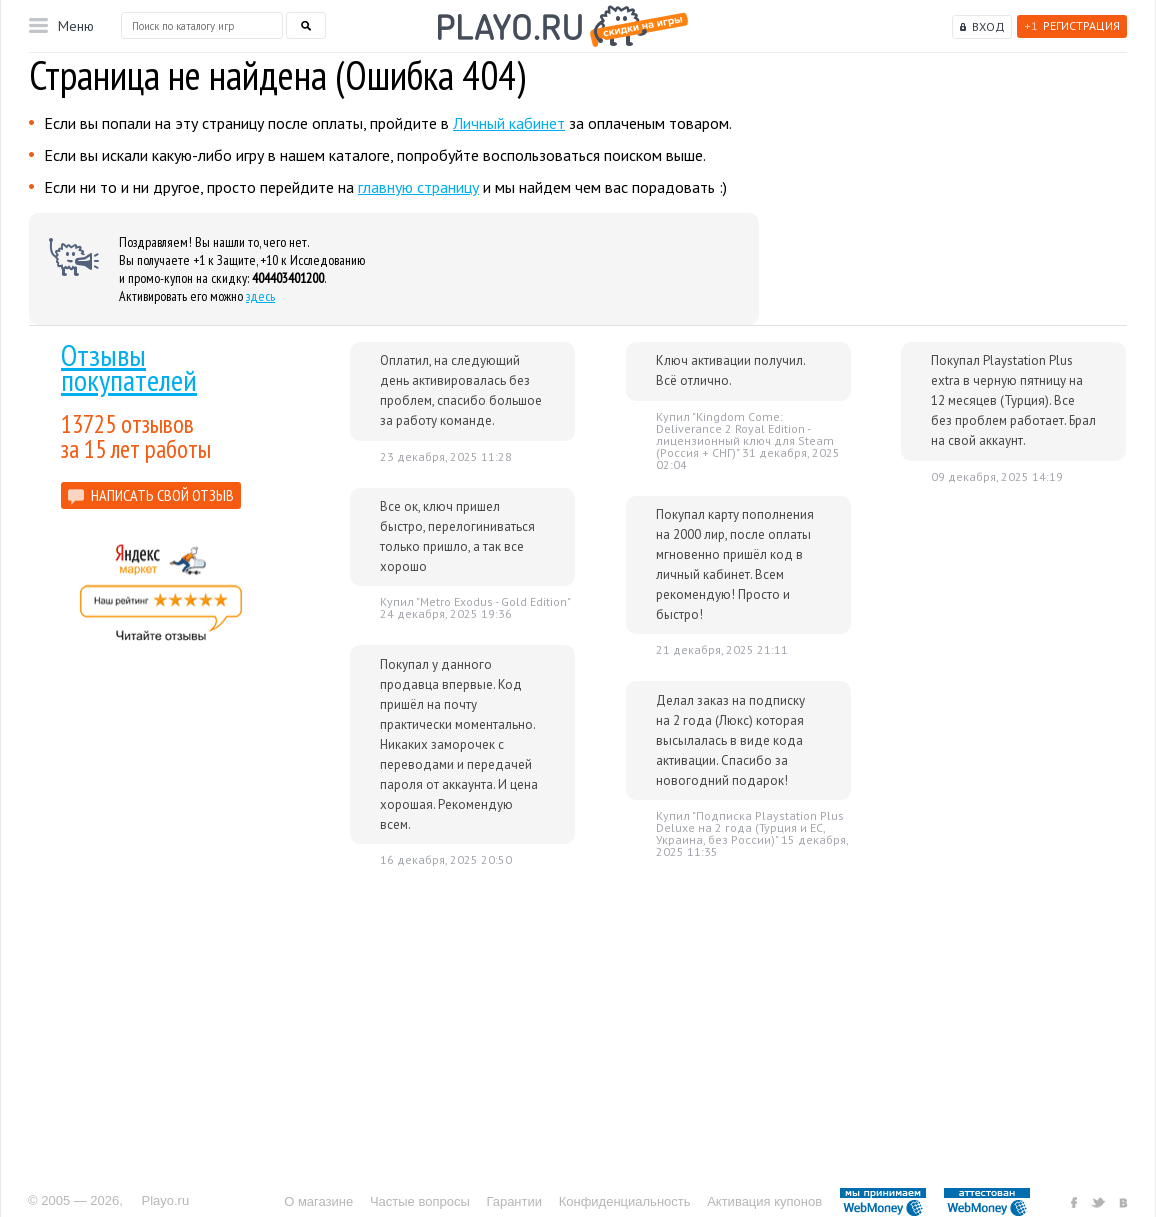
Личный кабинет (509, 123)
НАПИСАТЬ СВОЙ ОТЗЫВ (162, 495)
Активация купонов (764, 1201)
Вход (988, 26)
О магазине (318, 1201)
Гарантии (514, 1201)
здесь (260, 296)
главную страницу (418, 187)
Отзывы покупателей (129, 367)
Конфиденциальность (625, 1201)
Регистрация (1072, 25)
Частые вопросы (420, 1201)
